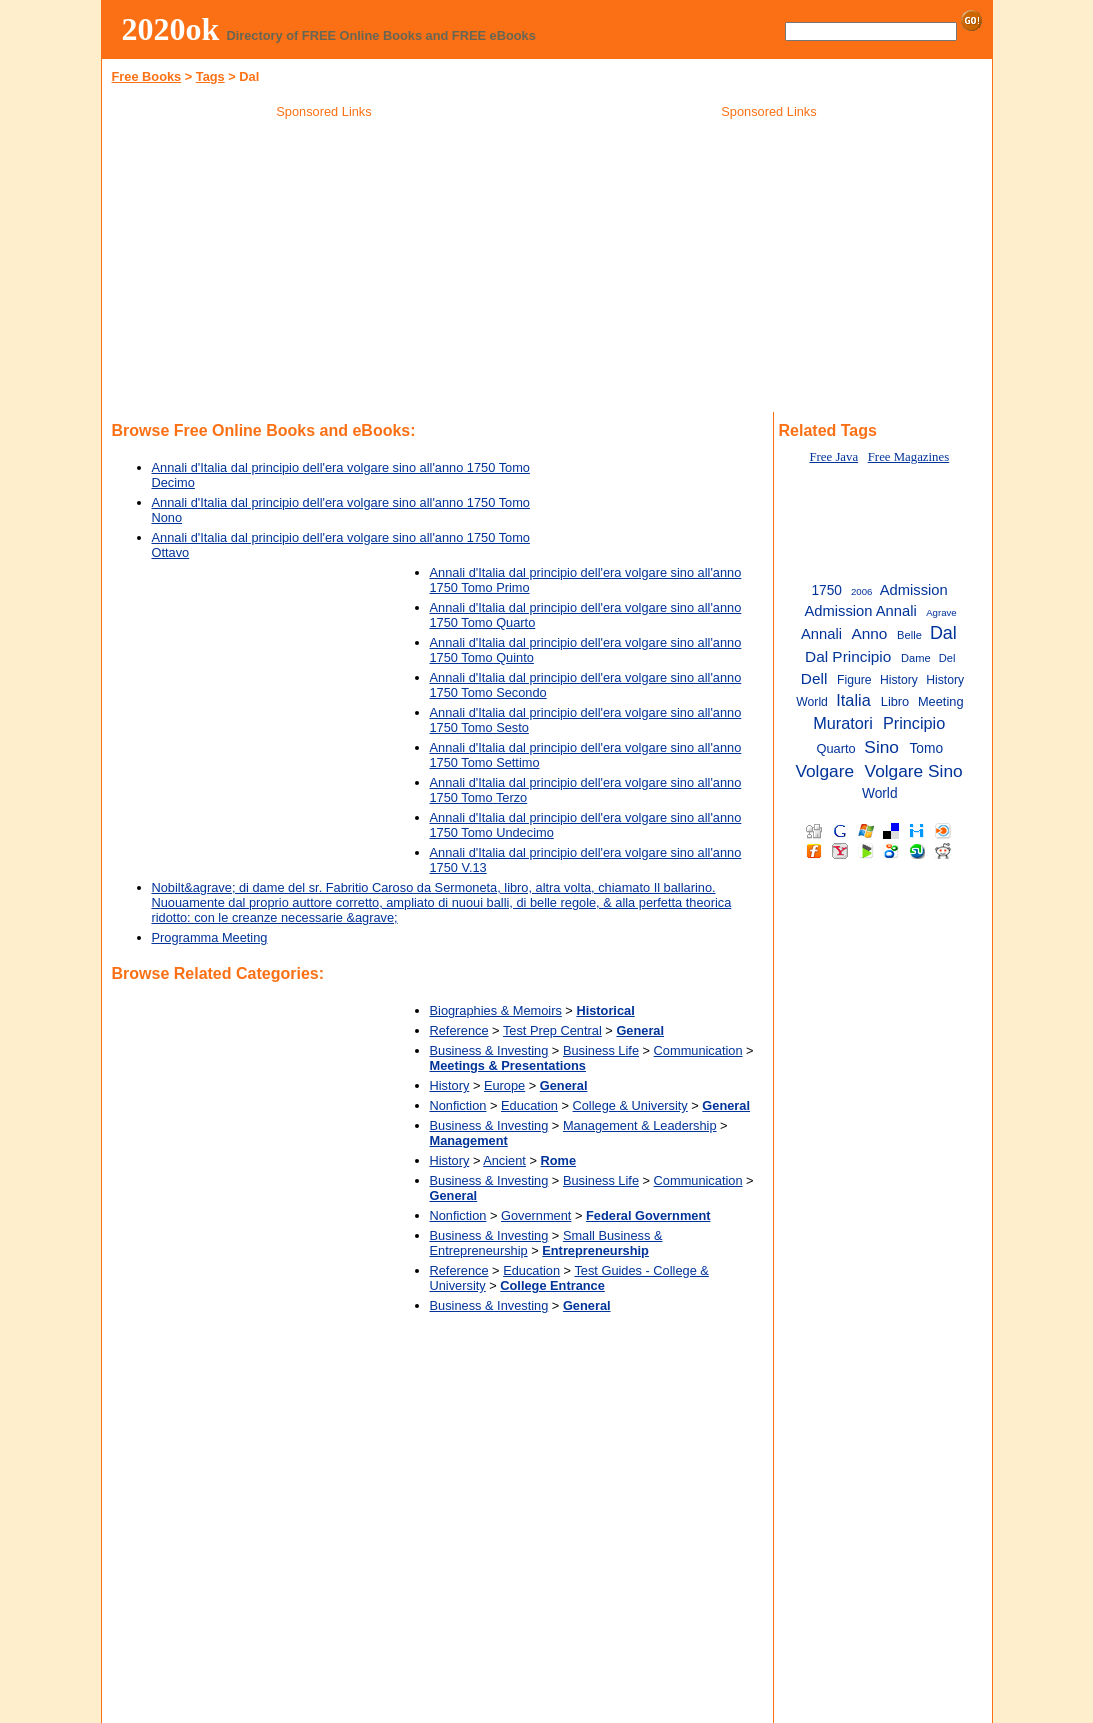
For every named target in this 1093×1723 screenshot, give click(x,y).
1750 (826, 590)
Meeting (941, 701)
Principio (914, 723)
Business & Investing (489, 1050)
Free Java (833, 457)
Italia (853, 700)
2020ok (171, 29)
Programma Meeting (210, 937)
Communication (698, 1050)
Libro (895, 701)
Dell (814, 678)
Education (529, 1105)
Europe (504, 1085)
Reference (459, 1030)
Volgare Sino (914, 771)
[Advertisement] (324, 269)
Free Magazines (908, 457)
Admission (914, 590)
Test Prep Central (552, 1030)
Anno (869, 633)
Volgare (824, 771)
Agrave (941, 612)
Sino (881, 747)
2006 (861, 591)
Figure (854, 680)
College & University (630, 1105)
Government (536, 1215)
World (880, 793)
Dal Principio (848, 656)
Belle (909, 635)
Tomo (926, 748)
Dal (943, 633)
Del (947, 658)
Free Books (147, 76)
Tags (210, 76)
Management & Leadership (640, 1125)
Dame (916, 658)
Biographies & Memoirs (496, 1010)
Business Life (601, 1050)
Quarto (836, 748)
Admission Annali (861, 611)
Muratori (843, 723)
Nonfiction (458, 1105)
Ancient (504, 1160)
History (450, 1085)
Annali (821, 634)
